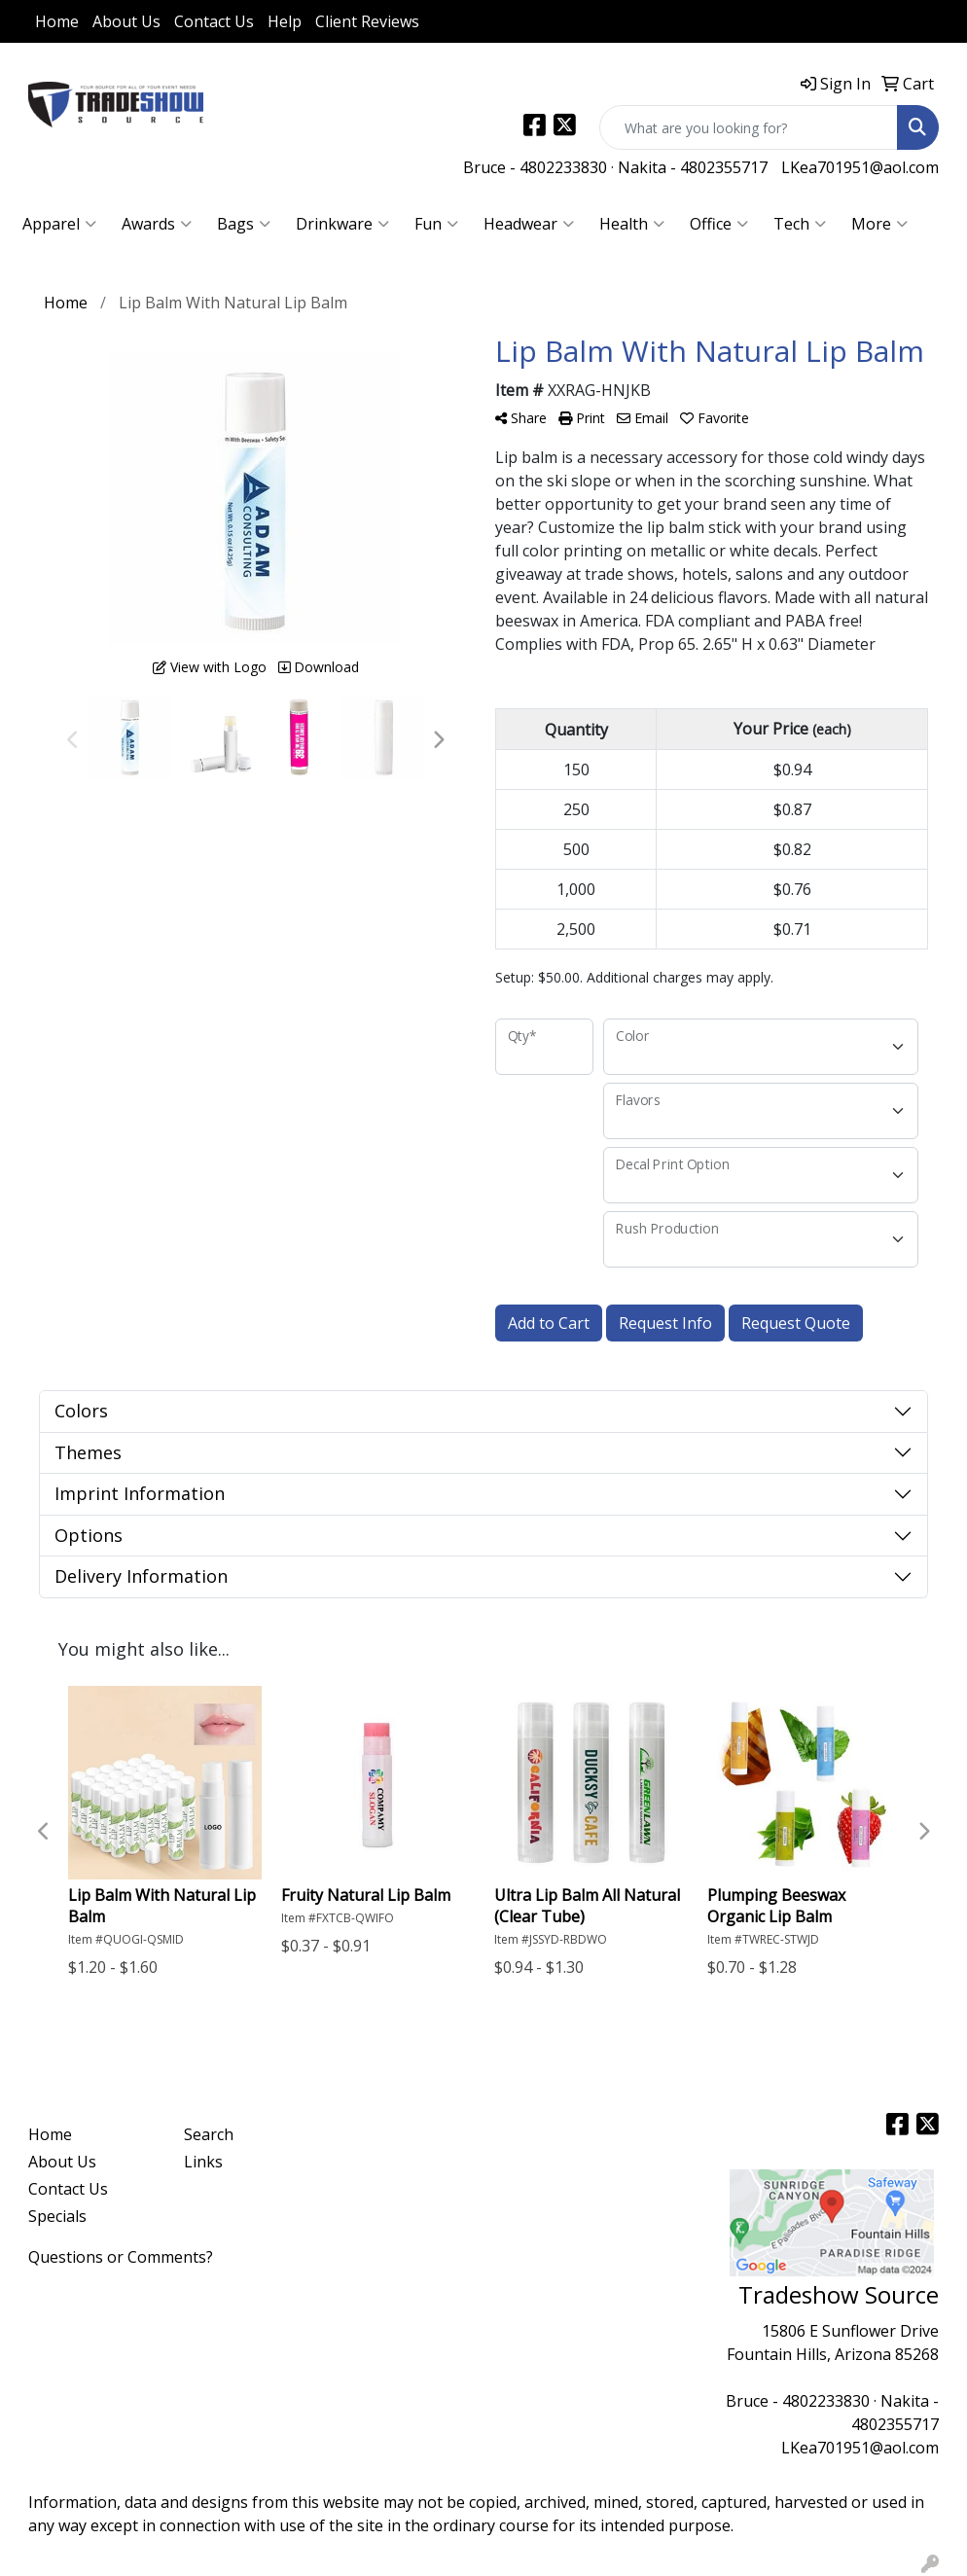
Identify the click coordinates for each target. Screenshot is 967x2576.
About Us (126, 21)
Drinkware (342, 223)
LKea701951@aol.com (860, 167)
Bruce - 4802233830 (535, 167)
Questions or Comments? (120, 2257)
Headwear (529, 223)
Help (285, 21)
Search (208, 2134)
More (879, 223)
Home (57, 21)
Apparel (59, 223)
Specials (57, 2216)
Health (631, 223)
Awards (157, 223)
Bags (243, 223)
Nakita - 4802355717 (693, 167)
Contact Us (214, 21)
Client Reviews (367, 21)
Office (719, 223)
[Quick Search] (748, 127)
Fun (436, 223)
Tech (799, 223)
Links (203, 2161)
